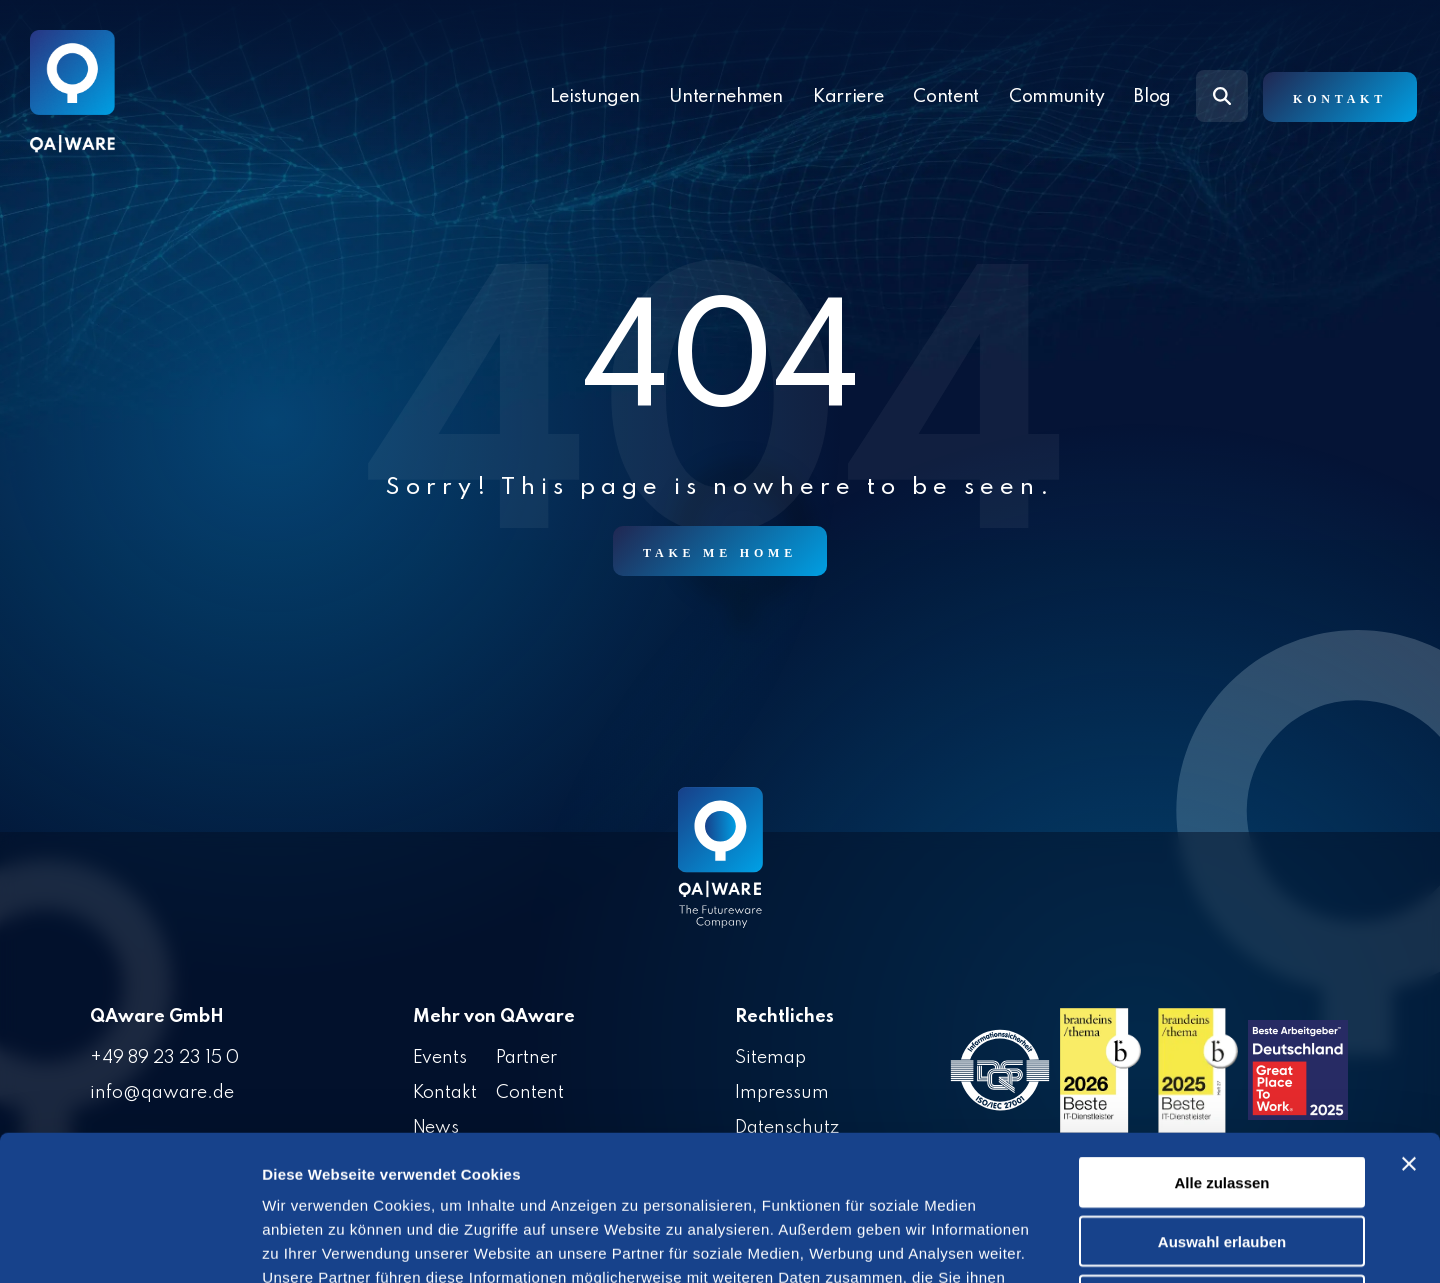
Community (1056, 97)
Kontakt (1340, 99)
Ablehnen (1222, 1155)
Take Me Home (720, 553)
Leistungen (595, 97)
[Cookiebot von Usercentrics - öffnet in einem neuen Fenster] (129, 1244)
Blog (1152, 97)
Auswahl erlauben (1222, 1096)
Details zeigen (1063, 1243)
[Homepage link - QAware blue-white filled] (720, 872)
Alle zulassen (1221, 1037)
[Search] (1222, 96)
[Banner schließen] (1409, 1019)
